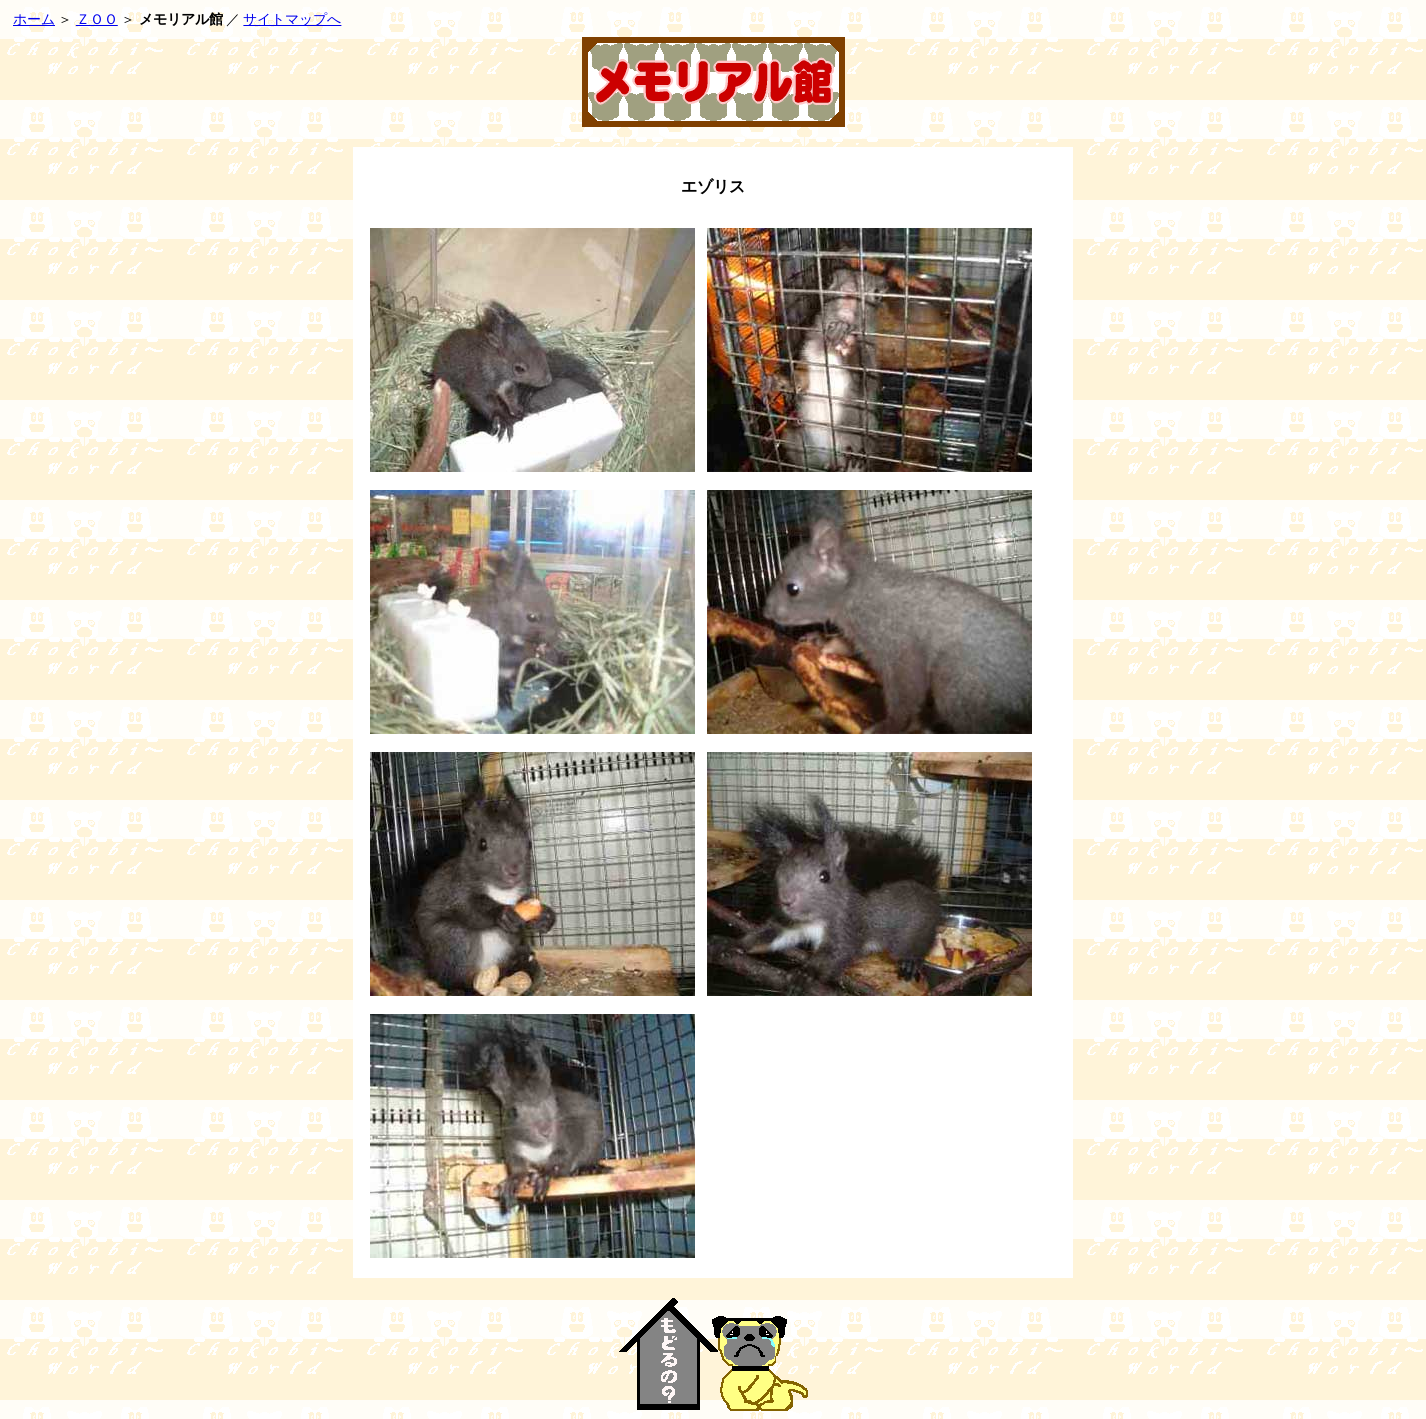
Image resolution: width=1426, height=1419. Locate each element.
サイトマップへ (292, 19)
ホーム (34, 19)
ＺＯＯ (97, 19)
